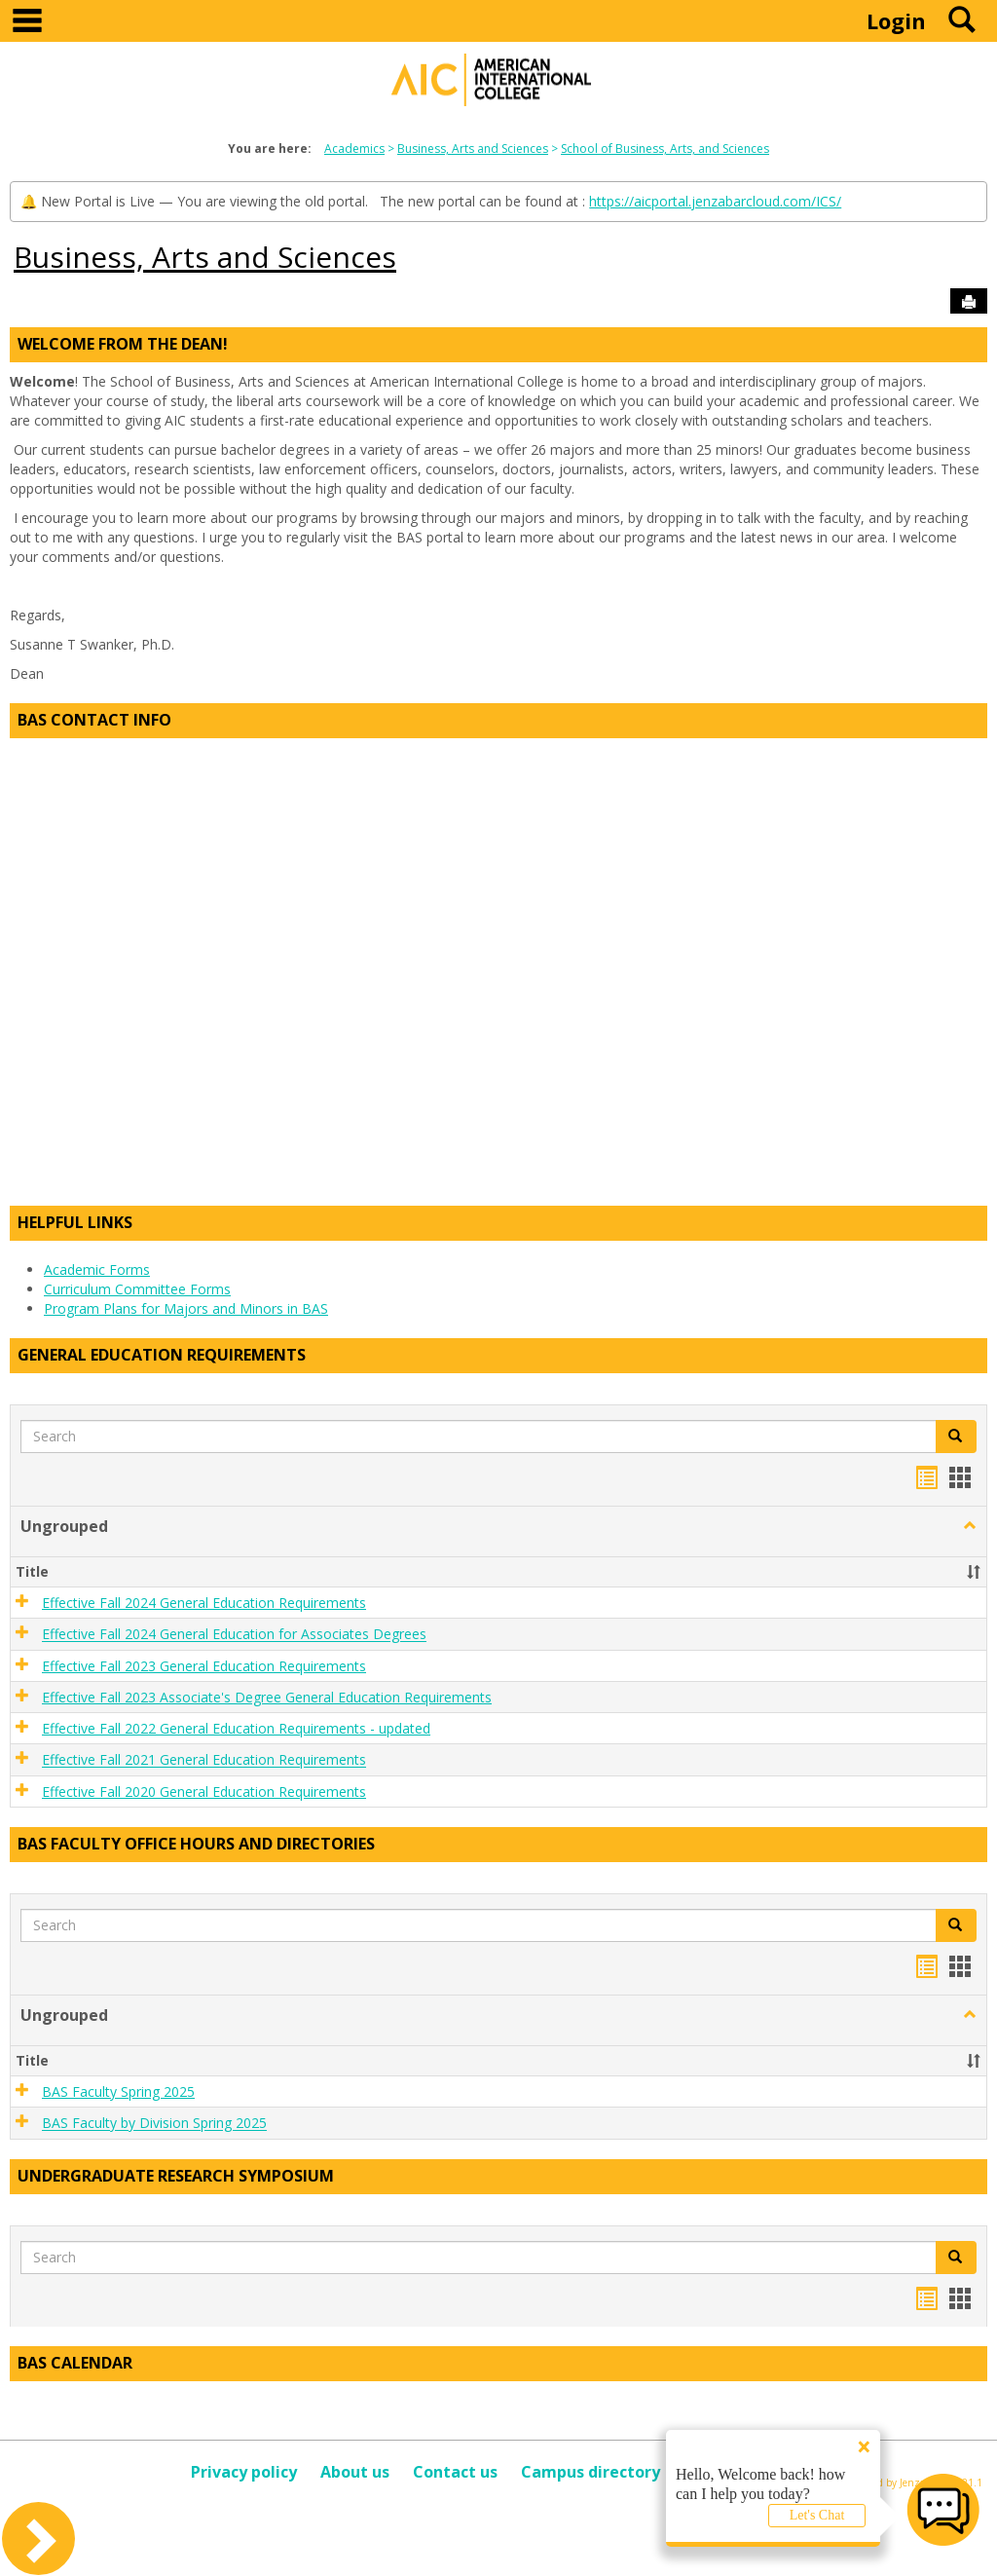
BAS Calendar (75, 2362)
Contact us (455, 2472)
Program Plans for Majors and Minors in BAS (186, 1308)
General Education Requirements (162, 1354)
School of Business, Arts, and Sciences (665, 148)
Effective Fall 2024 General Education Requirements (204, 1602)
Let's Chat (817, 2515)
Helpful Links (75, 1222)
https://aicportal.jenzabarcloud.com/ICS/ (715, 201)
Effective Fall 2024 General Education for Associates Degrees (234, 1634)
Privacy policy (244, 2472)
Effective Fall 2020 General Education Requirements (204, 1791)
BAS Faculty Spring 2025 (118, 2091)
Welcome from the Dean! (123, 344)
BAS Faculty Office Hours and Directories (196, 1843)
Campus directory (590, 2472)
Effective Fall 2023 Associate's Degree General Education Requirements (267, 1697)
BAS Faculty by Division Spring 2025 (154, 2123)
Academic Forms (97, 1269)
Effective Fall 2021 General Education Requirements (204, 1760)
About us (354, 2472)
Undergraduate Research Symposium (176, 2175)
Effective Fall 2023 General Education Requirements (204, 1666)
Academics (354, 148)
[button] (956, 1436)
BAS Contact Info (94, 719)
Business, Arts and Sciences (472, 148)
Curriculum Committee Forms (137, 1289)
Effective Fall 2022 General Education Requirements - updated (236, 1728)
